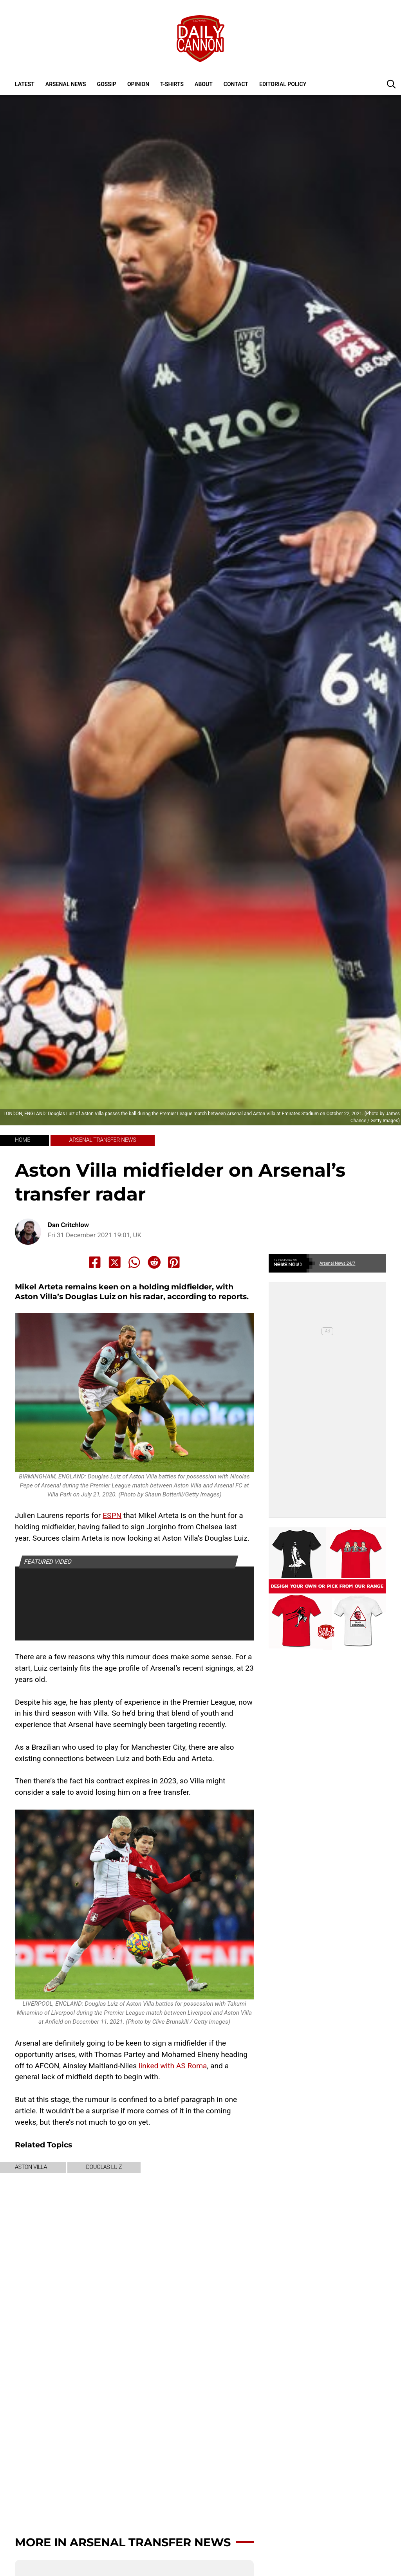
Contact (236, 84)
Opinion (138, 84)
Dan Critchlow (68, 1225)
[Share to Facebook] (94, 1262)
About (204, 84)
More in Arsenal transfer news (123, 2542)
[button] (391, 83)
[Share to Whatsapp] (134, 1262)
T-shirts (172, 84)
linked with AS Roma (173, 2065)
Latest (24, 84)
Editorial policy (282, 84)
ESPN (112, 1515)
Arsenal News (65, 84)
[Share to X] (114, 1262)
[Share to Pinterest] (174, 1262)
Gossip (106, 84)
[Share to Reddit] (154, 1262)
